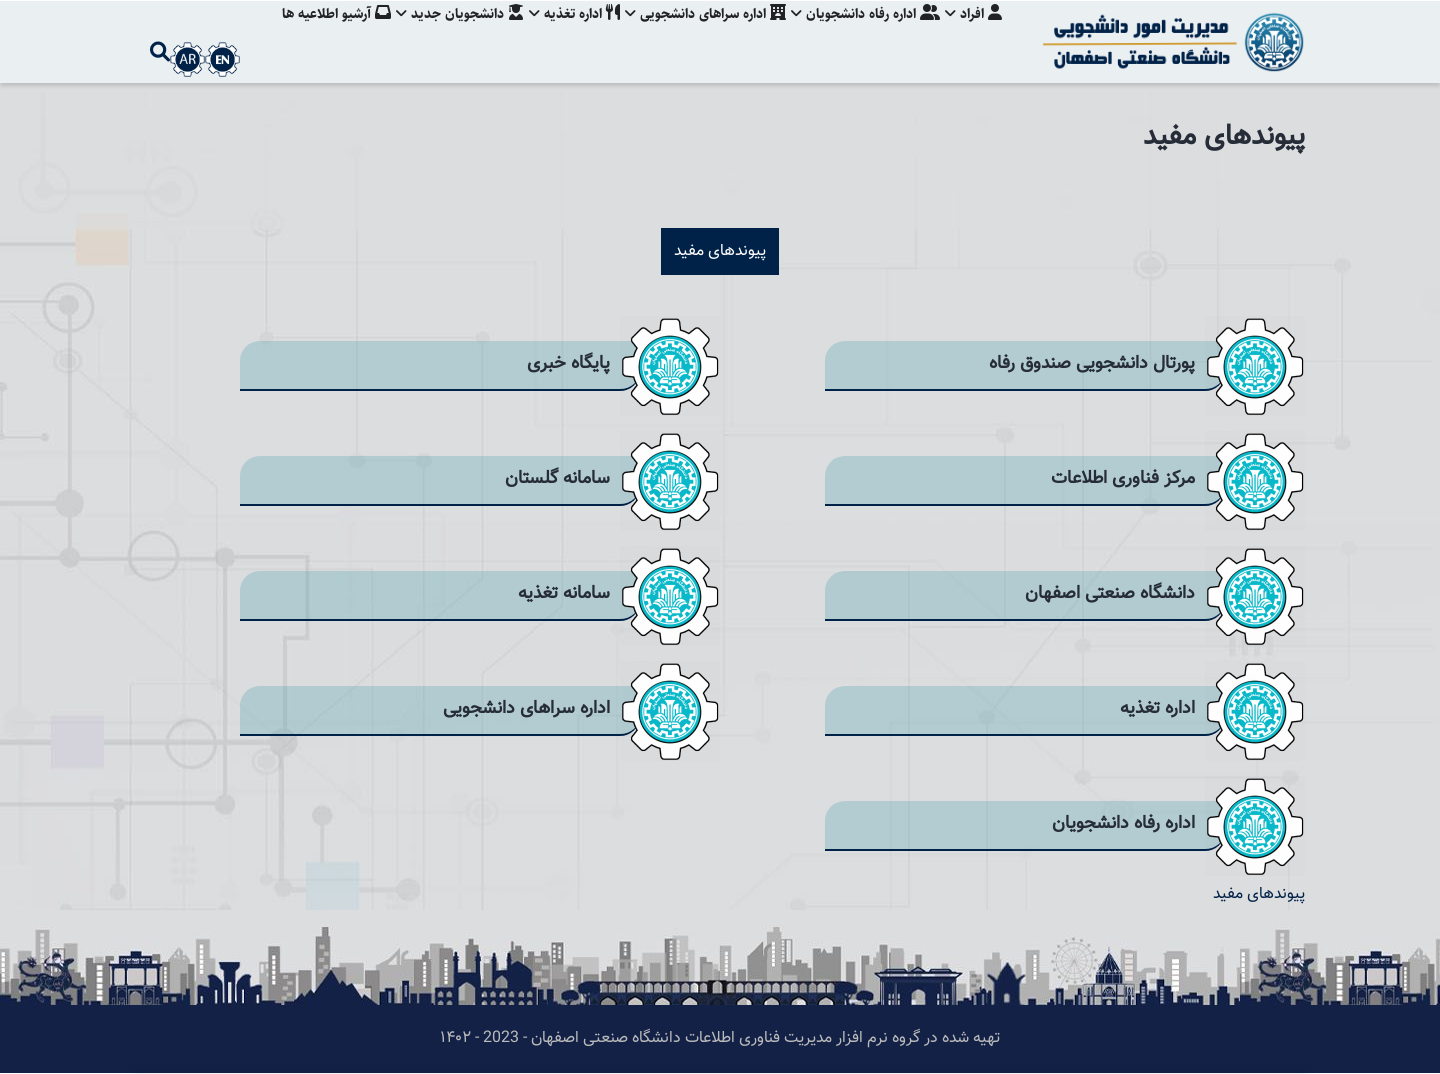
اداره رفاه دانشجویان (862, 35)
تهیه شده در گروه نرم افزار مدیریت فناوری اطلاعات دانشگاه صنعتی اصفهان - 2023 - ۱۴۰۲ (720, 1038)
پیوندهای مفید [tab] (720, 251)
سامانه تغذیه (564, 593)
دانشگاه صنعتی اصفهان (1110, 593)
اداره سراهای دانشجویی (699, 35)
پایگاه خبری (568, 363)
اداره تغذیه (565, 35)
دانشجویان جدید (448, 35)
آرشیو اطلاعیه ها (321, 35)
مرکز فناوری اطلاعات (1123, 478)
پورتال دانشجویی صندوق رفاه (1092, 363)
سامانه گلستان (557, 478)
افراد (973, 35)
